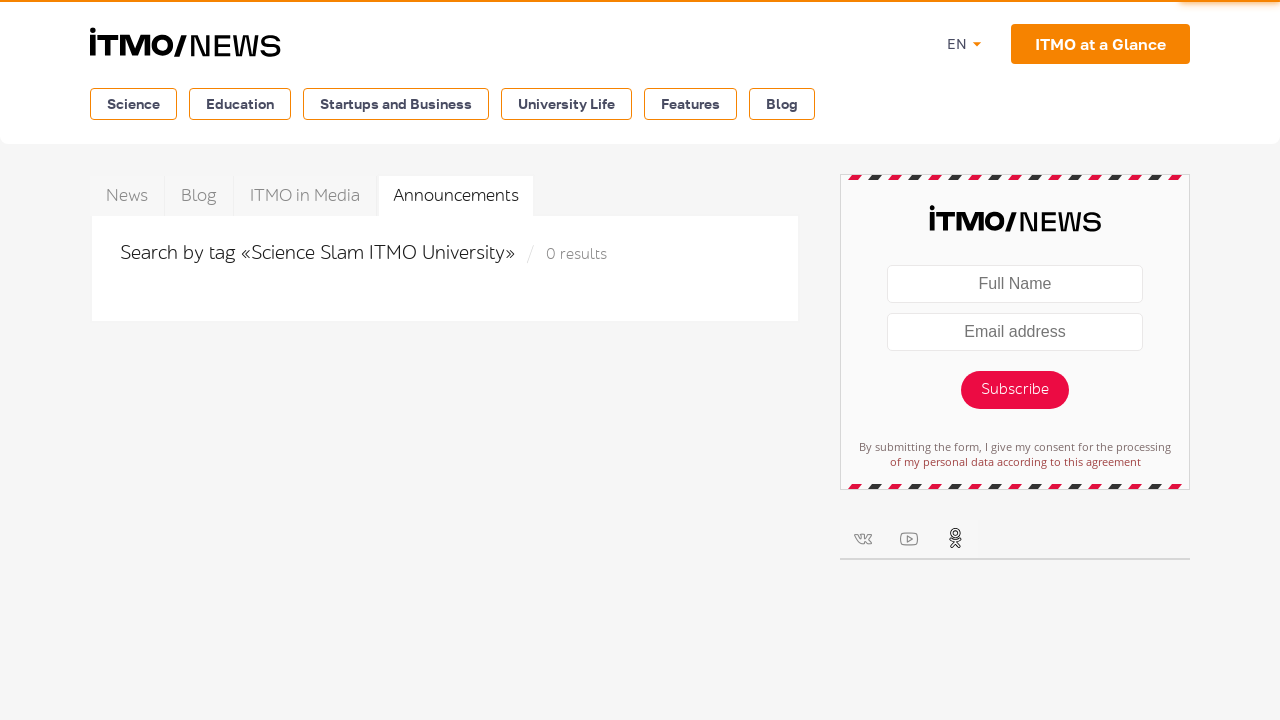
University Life (566, 103)
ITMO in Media (305, 195)
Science (133, 103)
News (127, 195)
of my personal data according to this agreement (1015, 461)
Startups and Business (396, 103)
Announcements (456, 195)
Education (240, 103)
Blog (782, 103)
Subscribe (1015, 389)
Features (690, 103)
